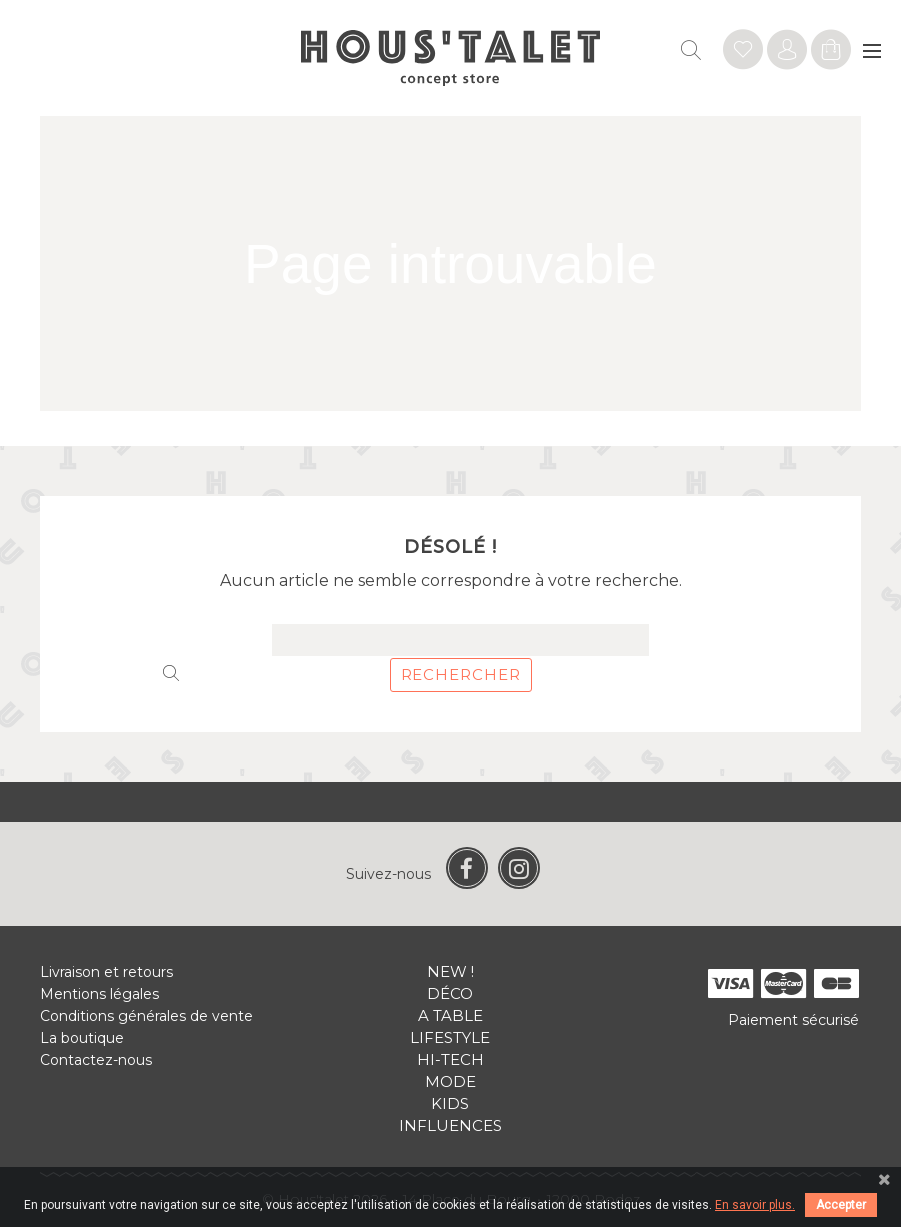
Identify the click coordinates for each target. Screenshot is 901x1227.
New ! (450, 971)
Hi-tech (450, 1059)
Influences (450, 1125)
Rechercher (461, 674)
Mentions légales (99, 994)
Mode (450, 1081)
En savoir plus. (755, 1205)
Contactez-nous (96, 1060)
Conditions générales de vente (146, 1016)
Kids (450, 1103)
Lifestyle (450, 1037)
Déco (450, 993)
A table (450, 1015)
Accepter (841, 1205)
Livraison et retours (106, 972)
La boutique (82, 1038)
